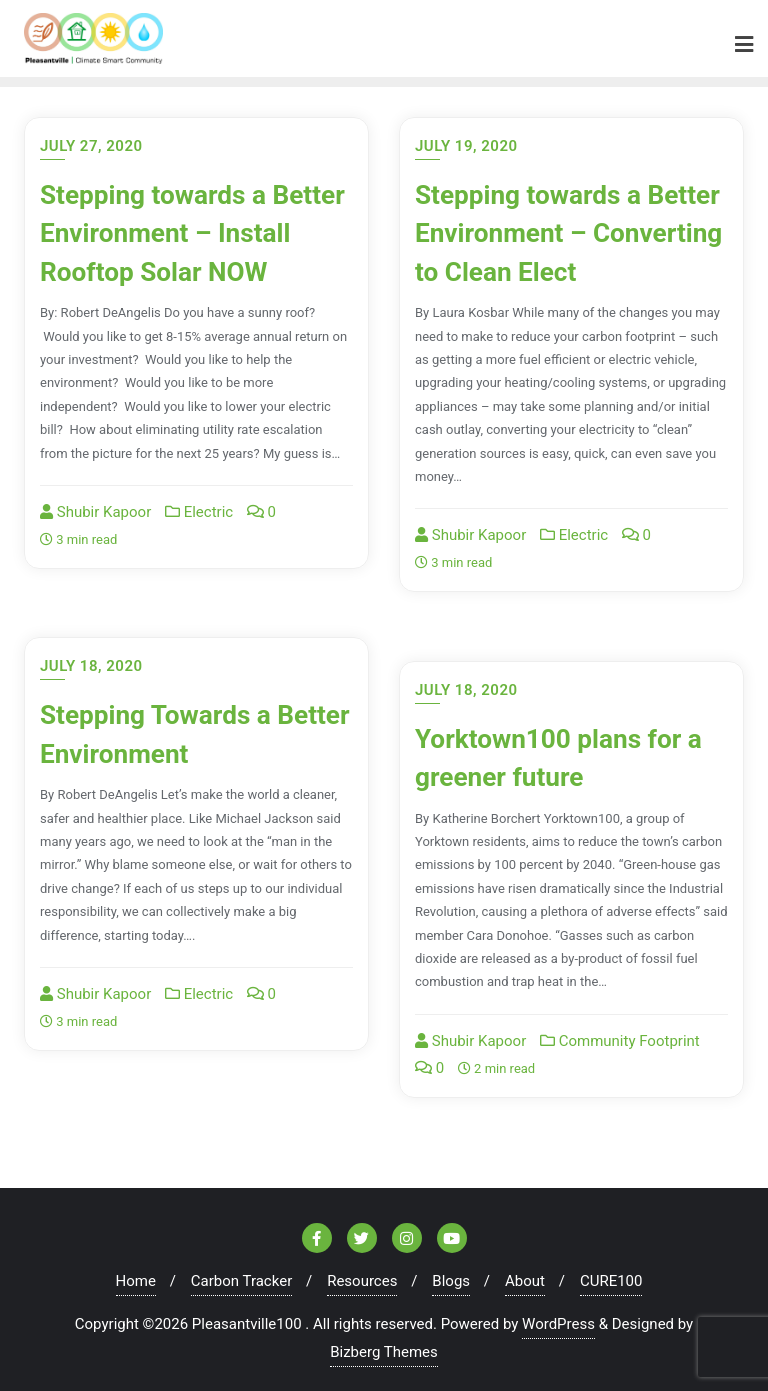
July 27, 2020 (91, 140)
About (525, 1275)
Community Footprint (620, 1035)
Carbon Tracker (241, 1275)
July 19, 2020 (466, 140)
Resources (362, 1275)
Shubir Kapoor (95, 545)
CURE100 (611, 1275)
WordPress (558, 1318)
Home (136, 1275)
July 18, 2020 (91, 661)
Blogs (451, 1275)
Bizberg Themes (384, 1346)
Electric (199, 545)
